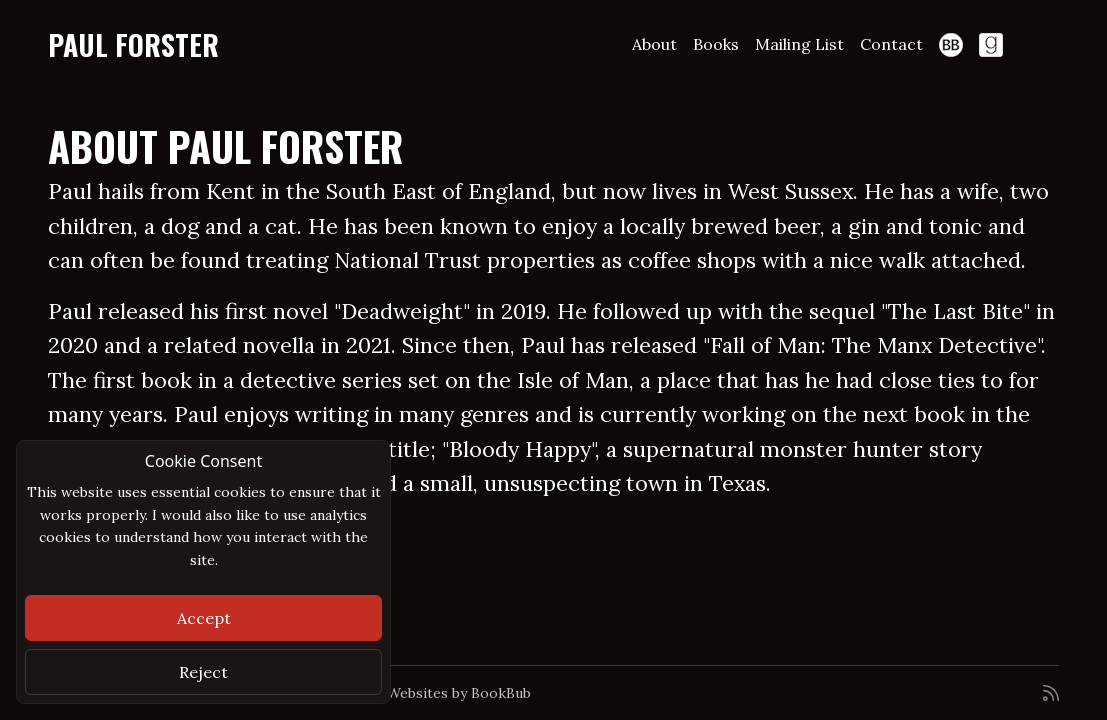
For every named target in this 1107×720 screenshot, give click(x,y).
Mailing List (799, 44)
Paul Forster (133, 44)
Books (716, 44)
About (654, 44)
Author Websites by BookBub (433, 693)
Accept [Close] (204, 618)
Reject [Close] (203, 672)
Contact (891, 44)
